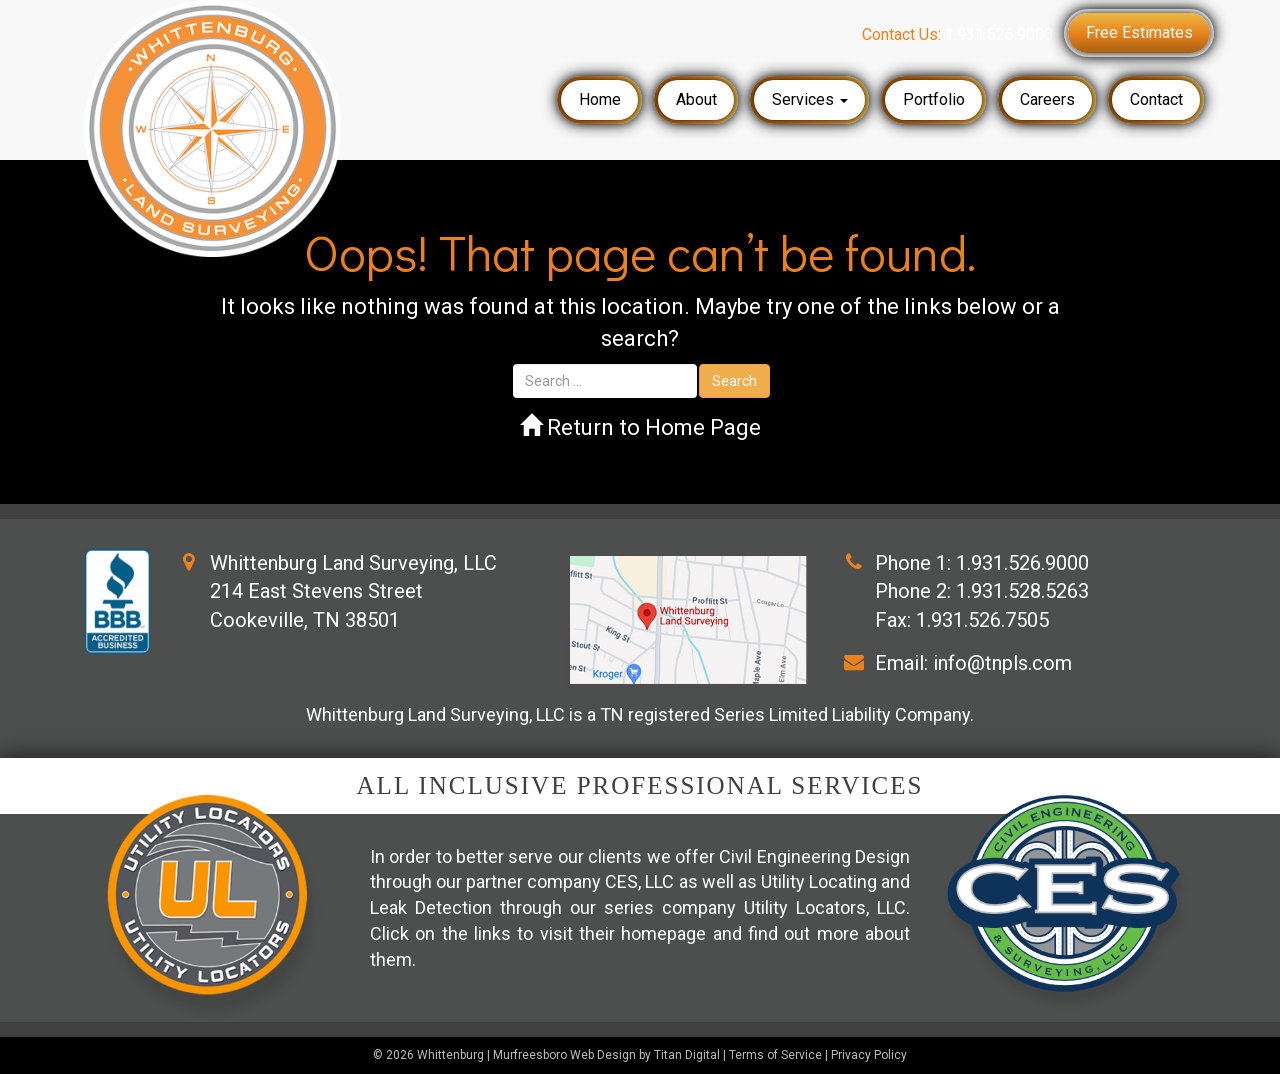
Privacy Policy (869, 1055)
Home (600, 99)
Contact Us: (957, 34)
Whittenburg (450, 1055)
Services (810, 99)
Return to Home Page (640, 427)
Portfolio (934, 99)
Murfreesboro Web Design (564, 1055)
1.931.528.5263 (1022, 591)
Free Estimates (1139, 32)
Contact (1156, 99)
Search (734, 381)
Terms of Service (775, 1055)
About (696, 99)
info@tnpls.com (1002, 663)
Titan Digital (687, 1055)
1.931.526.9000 (1022, 563)
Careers (1047, 99)
